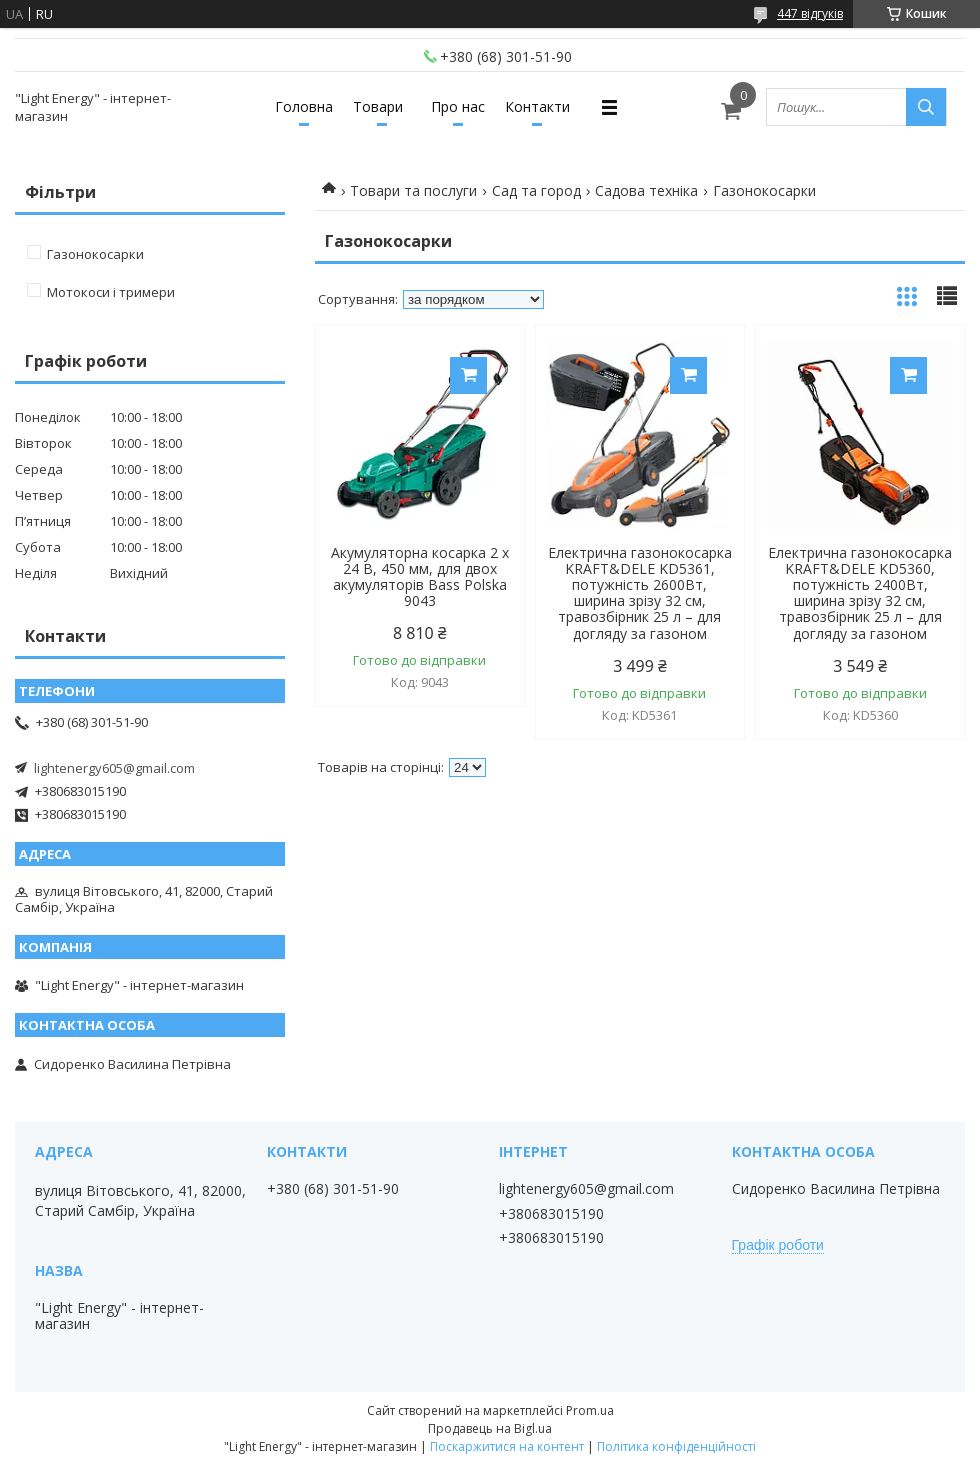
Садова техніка (646, 190)
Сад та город (536, 190)
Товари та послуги (413, 190)
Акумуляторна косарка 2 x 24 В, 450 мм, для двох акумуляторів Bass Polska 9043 (420, 577)
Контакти (537, 106)
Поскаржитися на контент (507, 1446)
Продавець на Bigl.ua (490, 1428)
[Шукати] (926, 107)
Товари (378, 106)
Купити (468, 375)
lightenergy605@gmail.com (114, 768)
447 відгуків (810, 13)
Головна (304, 106)
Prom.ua (590, 1410)
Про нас (458, 106)
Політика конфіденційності (676, 1446)
